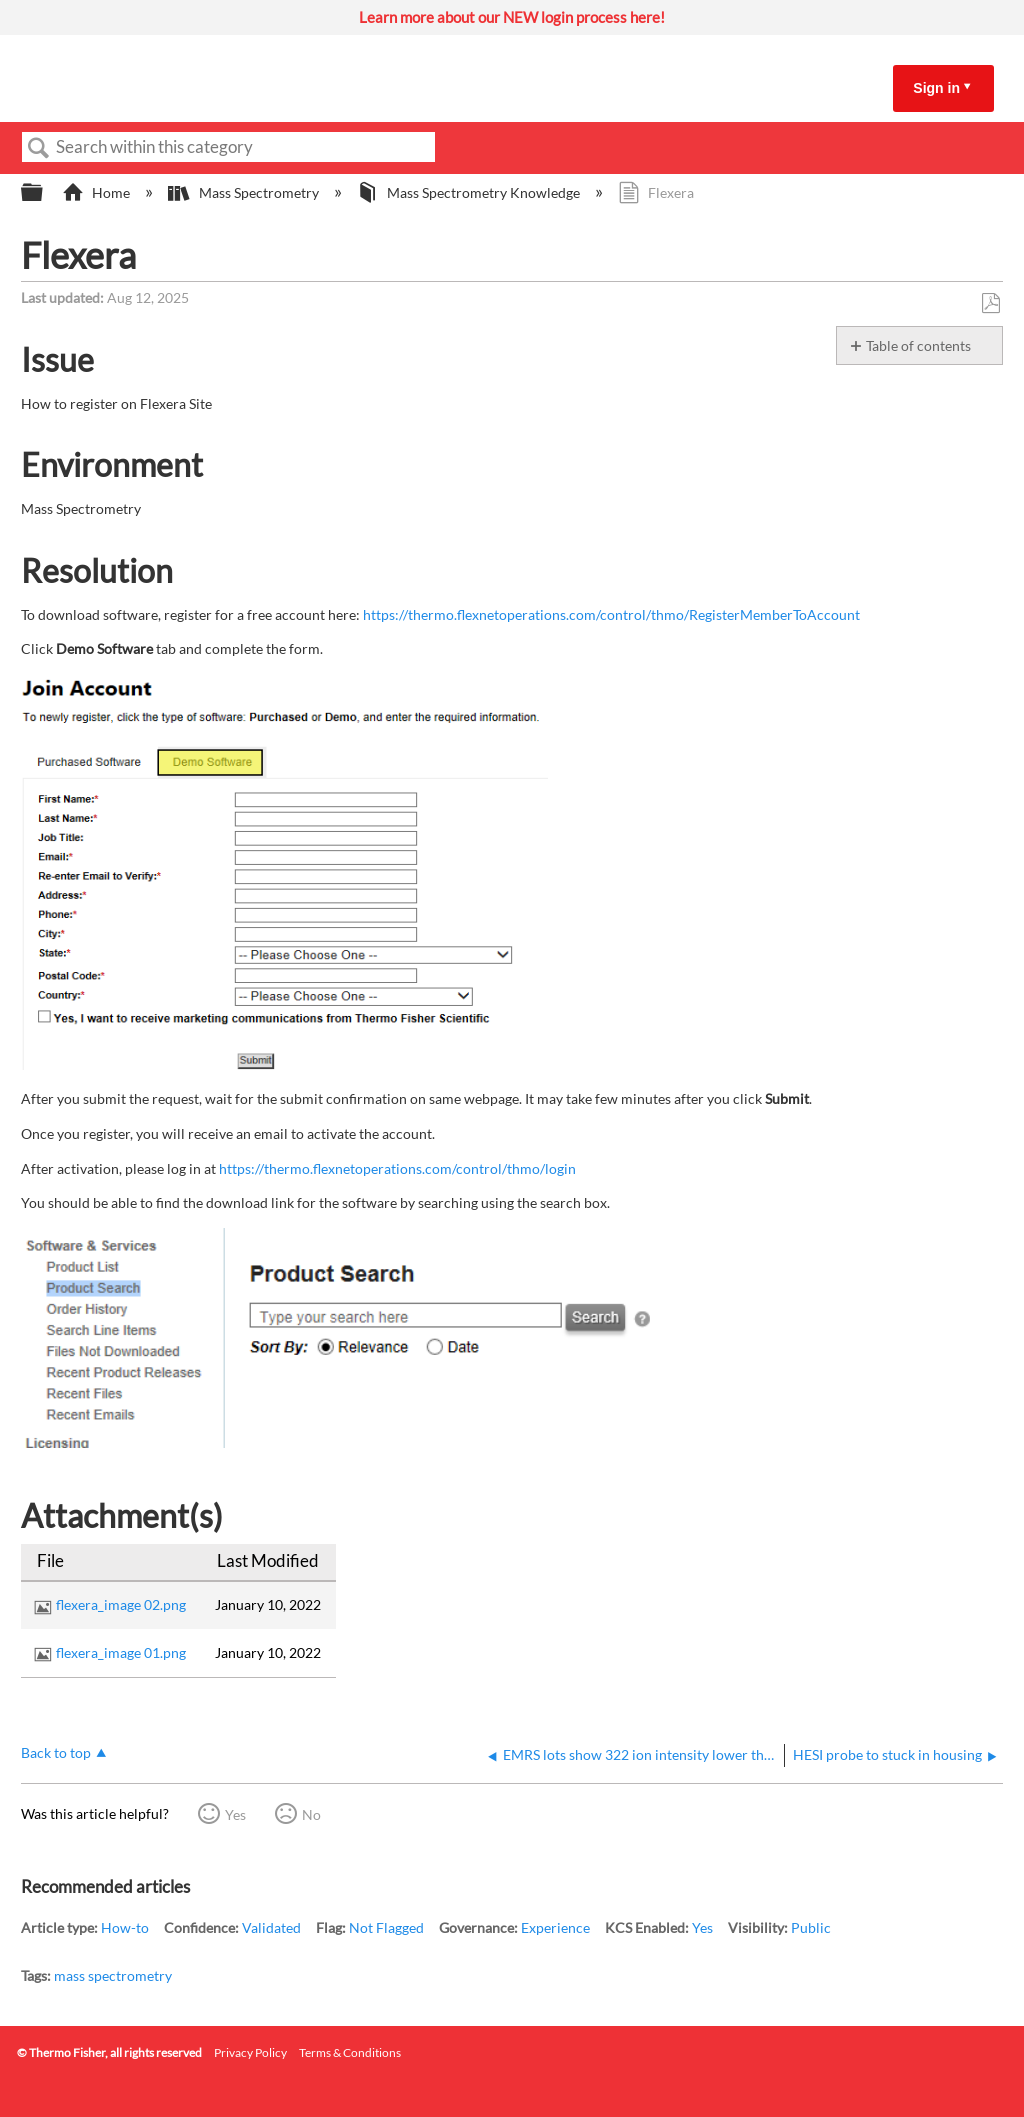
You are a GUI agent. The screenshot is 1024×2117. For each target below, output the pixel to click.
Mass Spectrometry (244, 192)
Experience (555, 1927)
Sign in (936, 88)
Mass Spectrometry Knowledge (470, 192)
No (311, 1814)
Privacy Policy (250, 2052)
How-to (125, 1927)
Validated (271, 1927)
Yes (235, 1814)
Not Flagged (386, 1927)
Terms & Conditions (350, 2052)
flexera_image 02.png (121, 1604)
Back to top (56, 1752)
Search (39, 148)
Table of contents (918, 345)
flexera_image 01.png (121, 1652)
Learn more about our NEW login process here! (512, 17)
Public (811, 1927)
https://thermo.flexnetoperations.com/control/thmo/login (397, 1168)
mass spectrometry (113, 1975)
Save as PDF (990, 303)
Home (97, 192)
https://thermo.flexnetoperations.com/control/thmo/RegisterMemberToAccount (611, 614)
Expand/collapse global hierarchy (45, 193)
